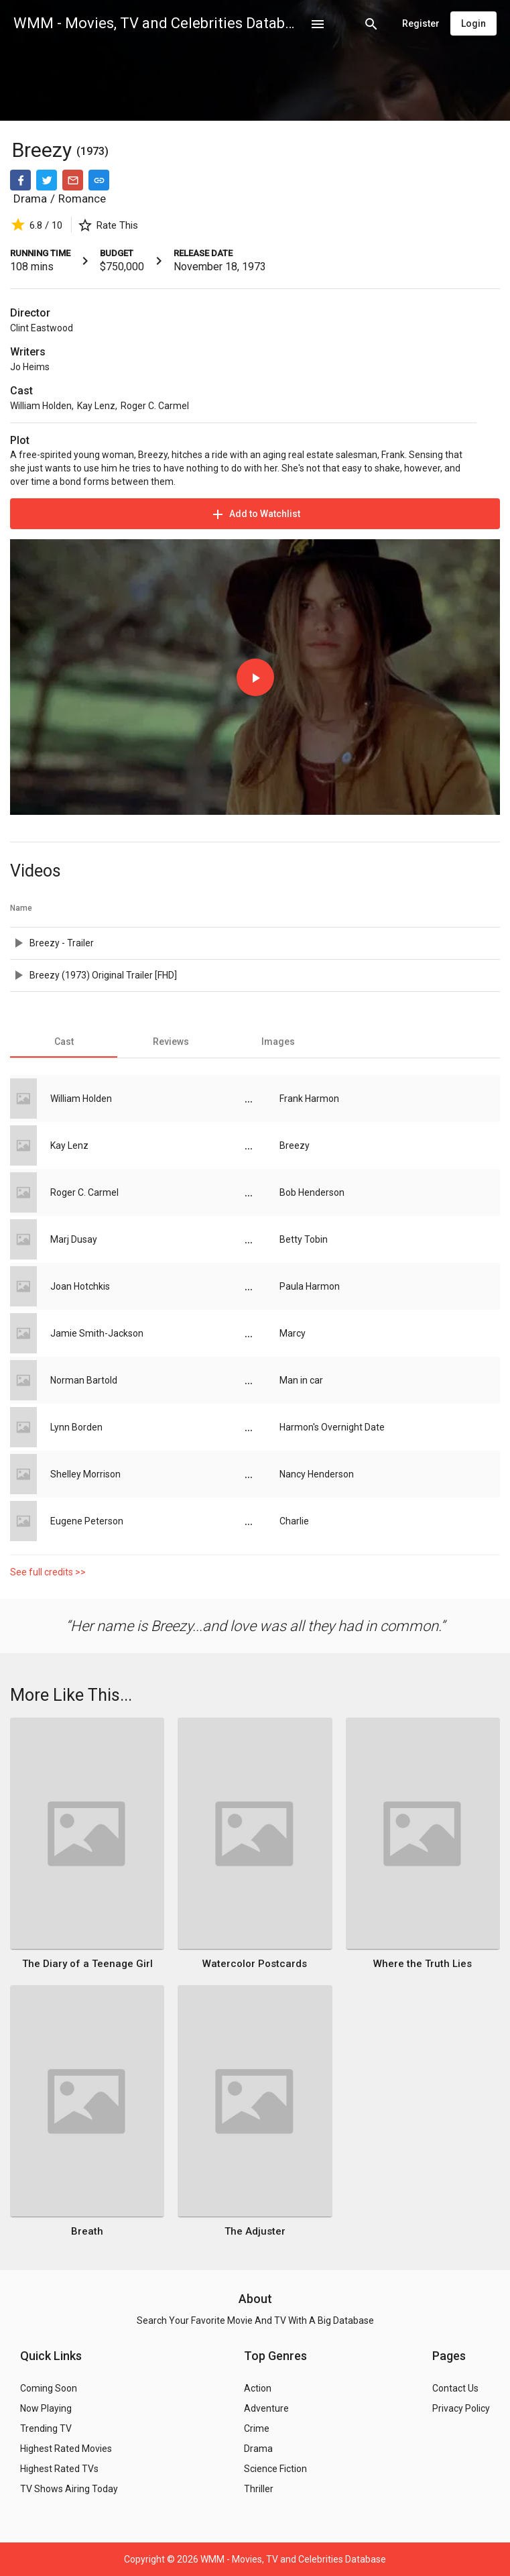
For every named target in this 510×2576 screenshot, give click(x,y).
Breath (87, 2231)
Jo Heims (30, 366)
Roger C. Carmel (155, 405)
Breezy (44, 150)
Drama (30, 198)
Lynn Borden (76, 1427)
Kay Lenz (96, 405)
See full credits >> (48, 1572)
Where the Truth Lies (422, 1964)
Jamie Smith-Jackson (96, 1333)
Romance (82, 198)
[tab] (63, 1041)
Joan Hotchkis (80, 1286)
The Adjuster (255, 2231)
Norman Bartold (83, 1380)
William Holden (41, 405)
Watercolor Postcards (254, 1964)
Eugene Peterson (86, 1521)
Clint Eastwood (41, 328)
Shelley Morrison (85, 1474)
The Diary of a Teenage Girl (87, 1964)
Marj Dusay (73, 1239)
